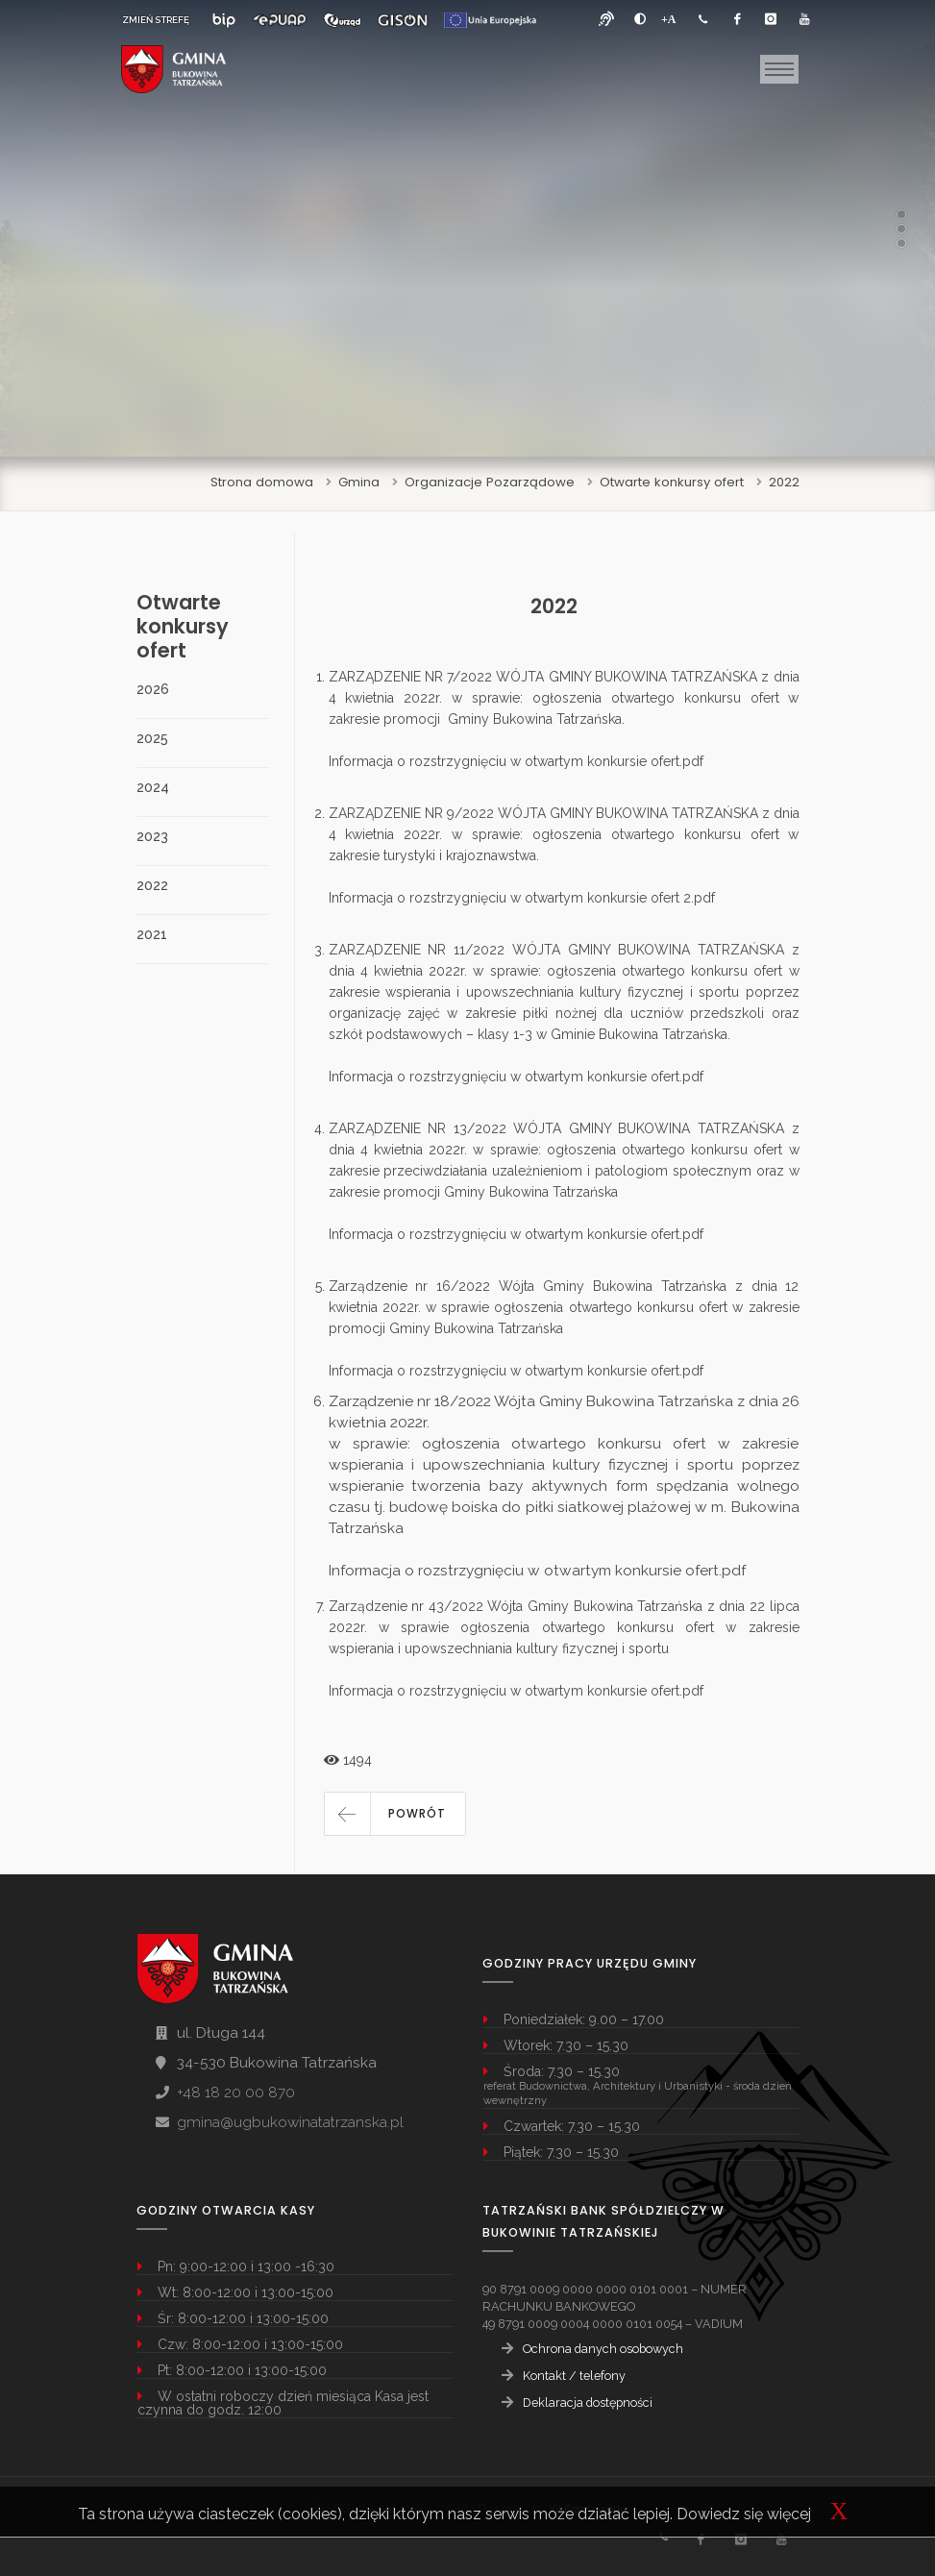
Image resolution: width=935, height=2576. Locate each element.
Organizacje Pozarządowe (490, 482)
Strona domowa (261, 482)
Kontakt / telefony (574, 2375)
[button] (395, 1814)
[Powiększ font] (668, 19)
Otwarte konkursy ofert (672, 482)
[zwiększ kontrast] (640, 19)
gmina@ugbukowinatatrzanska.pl (290, 2122)
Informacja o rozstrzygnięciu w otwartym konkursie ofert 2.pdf (522, 897)
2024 (152, 787)
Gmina (359, 482)
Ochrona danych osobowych (603, 2348)
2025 (152, 738)
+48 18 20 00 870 (236, 2092)
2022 (784, 482)
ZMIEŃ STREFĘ (155, 19)
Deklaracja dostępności (587, 2402)
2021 (151, 934)
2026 (152, 689)
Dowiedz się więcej (744, 2514)
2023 (152, 836)
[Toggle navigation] (779, 69)
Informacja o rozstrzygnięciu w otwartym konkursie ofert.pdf (516, 761)
